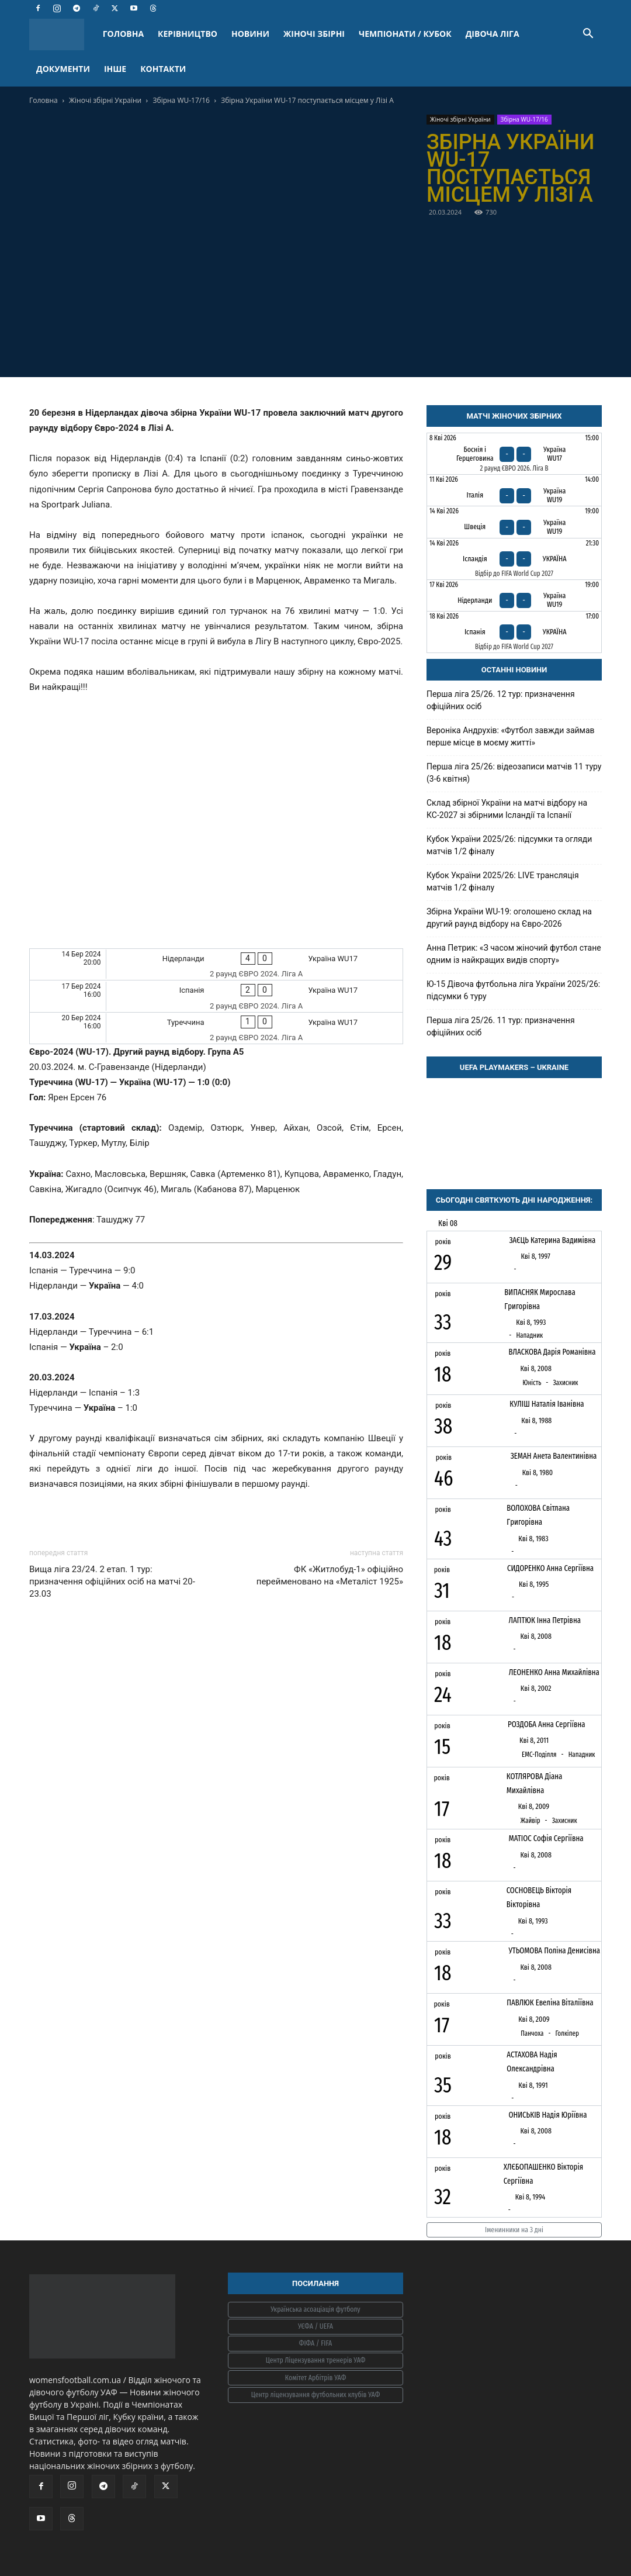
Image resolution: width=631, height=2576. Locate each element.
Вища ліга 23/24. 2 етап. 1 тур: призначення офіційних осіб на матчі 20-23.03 (112, 1581)
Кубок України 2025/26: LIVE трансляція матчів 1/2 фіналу (503, 881)
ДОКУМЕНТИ (63, 68)
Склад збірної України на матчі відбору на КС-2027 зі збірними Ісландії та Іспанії (507, 809)
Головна (43, 100)
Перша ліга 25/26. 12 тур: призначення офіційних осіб (501, 700)
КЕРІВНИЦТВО (187, 33)
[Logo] (62, 34)
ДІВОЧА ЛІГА (492, 33)
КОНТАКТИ (163, 68)
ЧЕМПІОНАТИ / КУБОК (405, 33)
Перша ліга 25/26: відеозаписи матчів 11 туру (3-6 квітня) (514, 772)
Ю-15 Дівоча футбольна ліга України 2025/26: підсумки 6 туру (513, 990)
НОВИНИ (250, 33)
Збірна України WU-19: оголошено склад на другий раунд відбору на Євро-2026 (509, 917)
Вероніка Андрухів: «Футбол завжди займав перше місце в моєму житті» (511, 736)
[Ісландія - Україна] (514, 558)
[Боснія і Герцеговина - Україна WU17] (514, 453)
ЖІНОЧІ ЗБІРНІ (314, 33)
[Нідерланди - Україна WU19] (514, 595)
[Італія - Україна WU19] (514, 490)
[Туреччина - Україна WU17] (216, 1028)
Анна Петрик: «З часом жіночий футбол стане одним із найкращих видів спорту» (514, 954)
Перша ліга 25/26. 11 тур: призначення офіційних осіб (501, 1026)
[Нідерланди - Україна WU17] (216, 964)
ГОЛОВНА (123, 33)
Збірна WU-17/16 (181, 100)
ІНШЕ (115, 68)
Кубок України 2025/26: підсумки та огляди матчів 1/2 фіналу (509, 845)
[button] (588, 34)
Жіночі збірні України (105, 100)
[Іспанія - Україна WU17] (216, 995)
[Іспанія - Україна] (514, 632)
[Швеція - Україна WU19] (514, 521)
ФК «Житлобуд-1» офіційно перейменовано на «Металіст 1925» (329, 1575)
